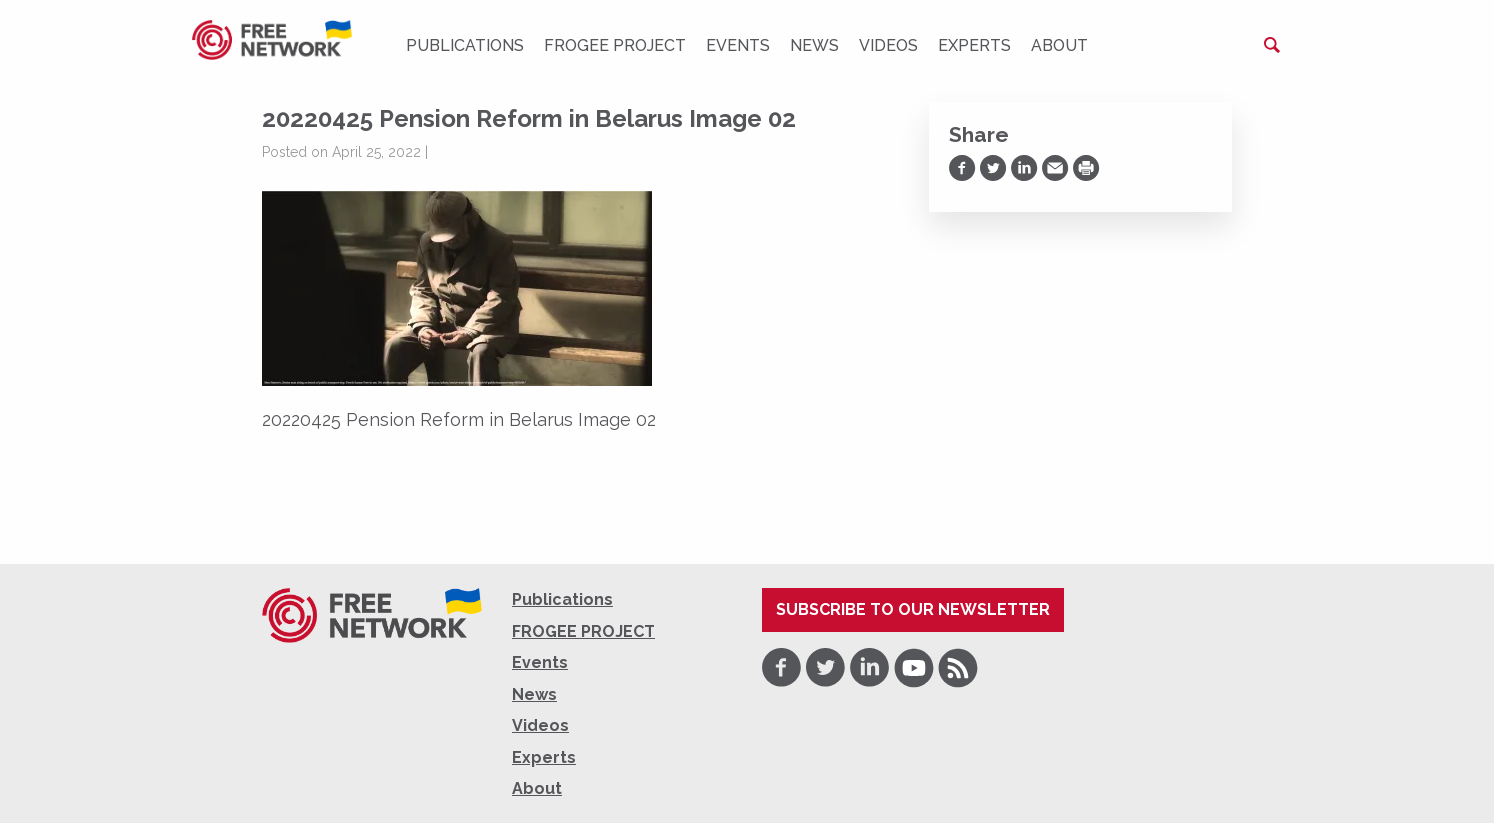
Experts (974, 45)
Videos (888, 45)
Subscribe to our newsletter (913, 609)
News (814, 45)
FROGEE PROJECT (615, 45)
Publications (465, 45)
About (1059, 45)
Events (738, 45)
